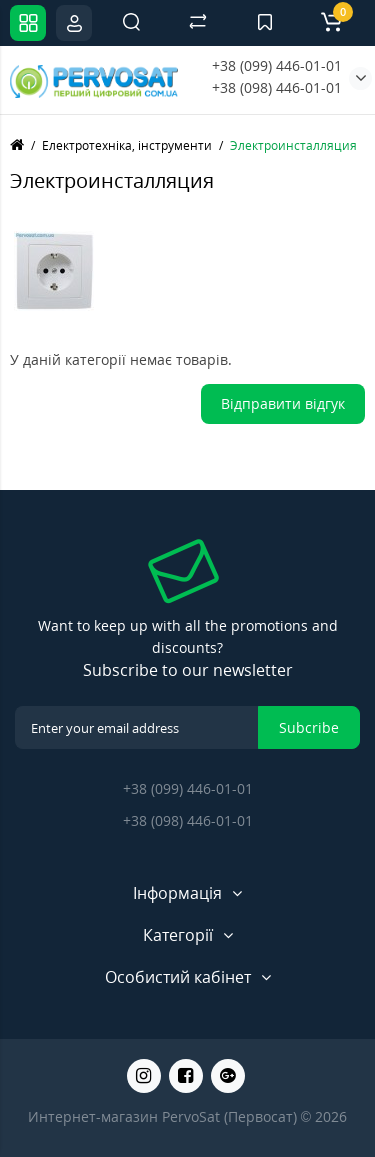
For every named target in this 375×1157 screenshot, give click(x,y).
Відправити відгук (283, 403)
